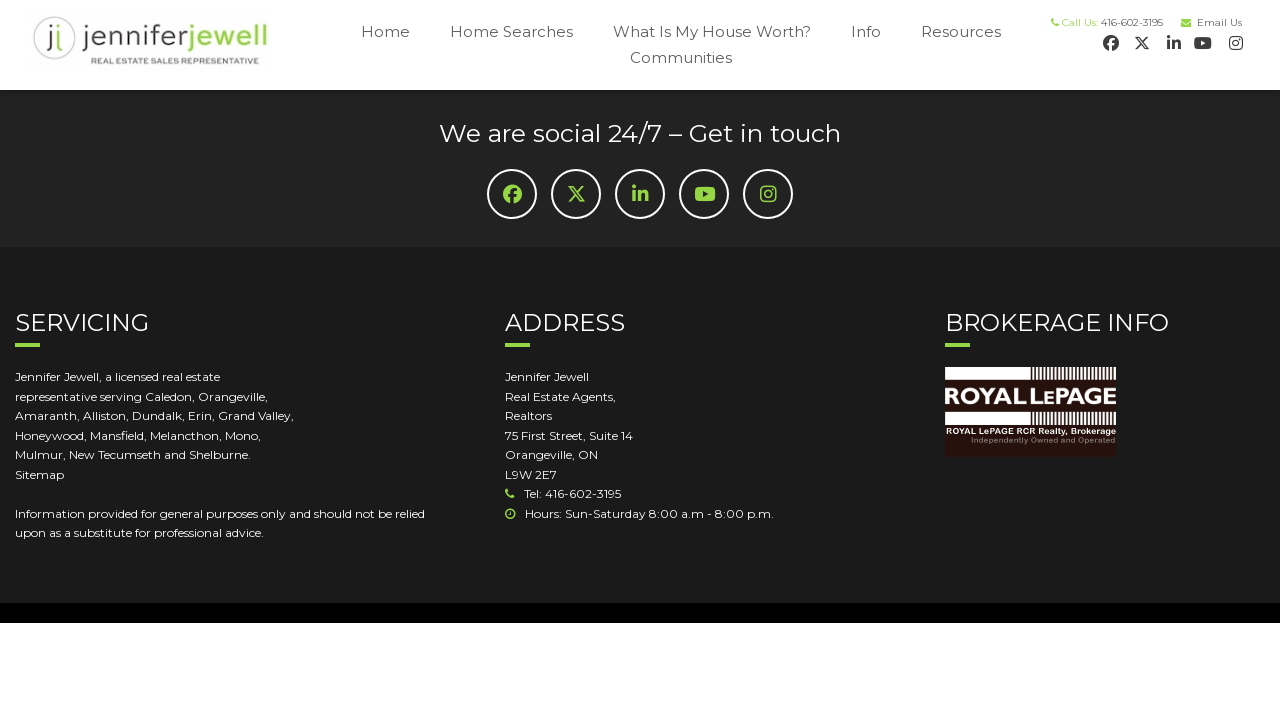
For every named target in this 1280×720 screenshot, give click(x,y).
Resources (961, 31)
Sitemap (39, 474)
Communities (681, 57)
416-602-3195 (1132, 22)
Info (866, 31)
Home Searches (511, 31)
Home (385, 31)
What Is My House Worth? (712, 31)
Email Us (1216, 22)
